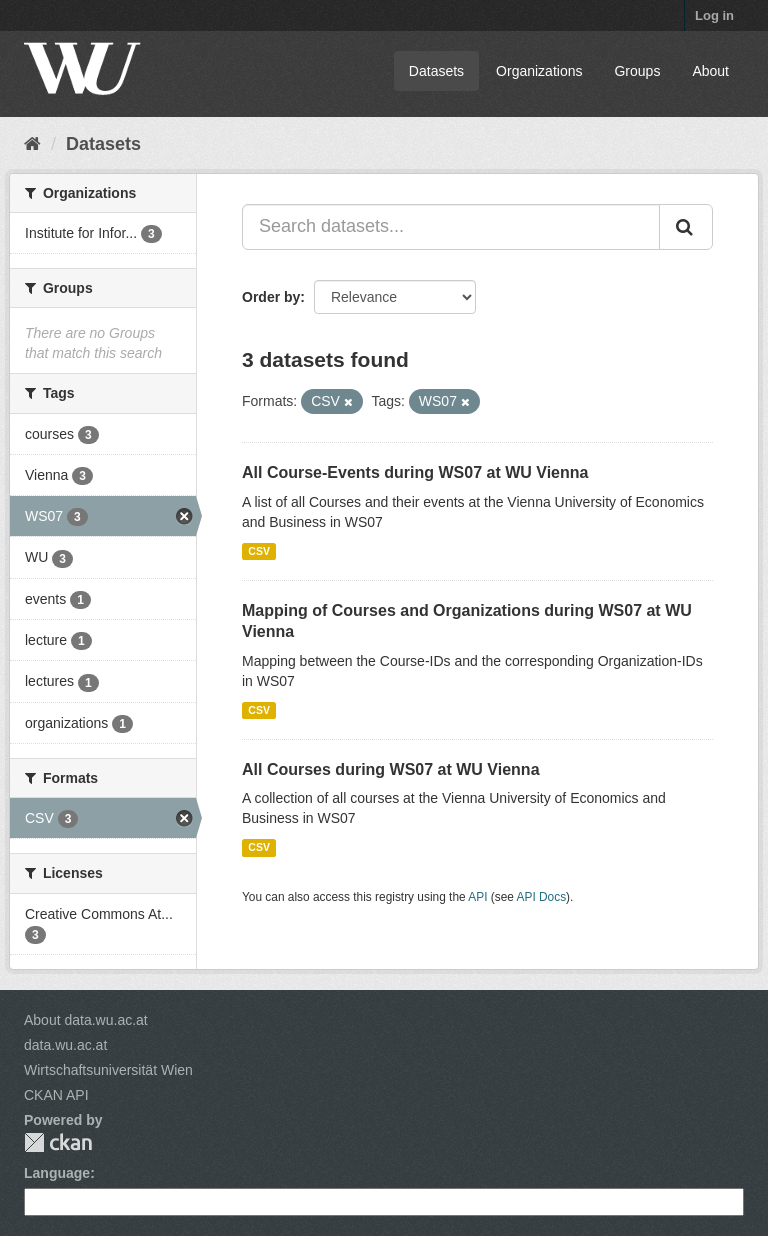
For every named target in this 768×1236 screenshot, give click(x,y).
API (477, 897)
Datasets (436, 71)
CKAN (58, 1142)
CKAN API (56, 1095)
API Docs (542, 897)
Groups (637, 71)
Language (57, 1173)
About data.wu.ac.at (86, 1020)
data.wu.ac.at (65, 1045)
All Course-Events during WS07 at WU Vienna (415, 472)
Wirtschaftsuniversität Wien (108, 1070)
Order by (271, 297)
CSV (259, 551)
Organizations (539, 71)
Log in (714, 15)
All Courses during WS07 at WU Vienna (391, 769)
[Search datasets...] (451, 227)
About (710, 71)
